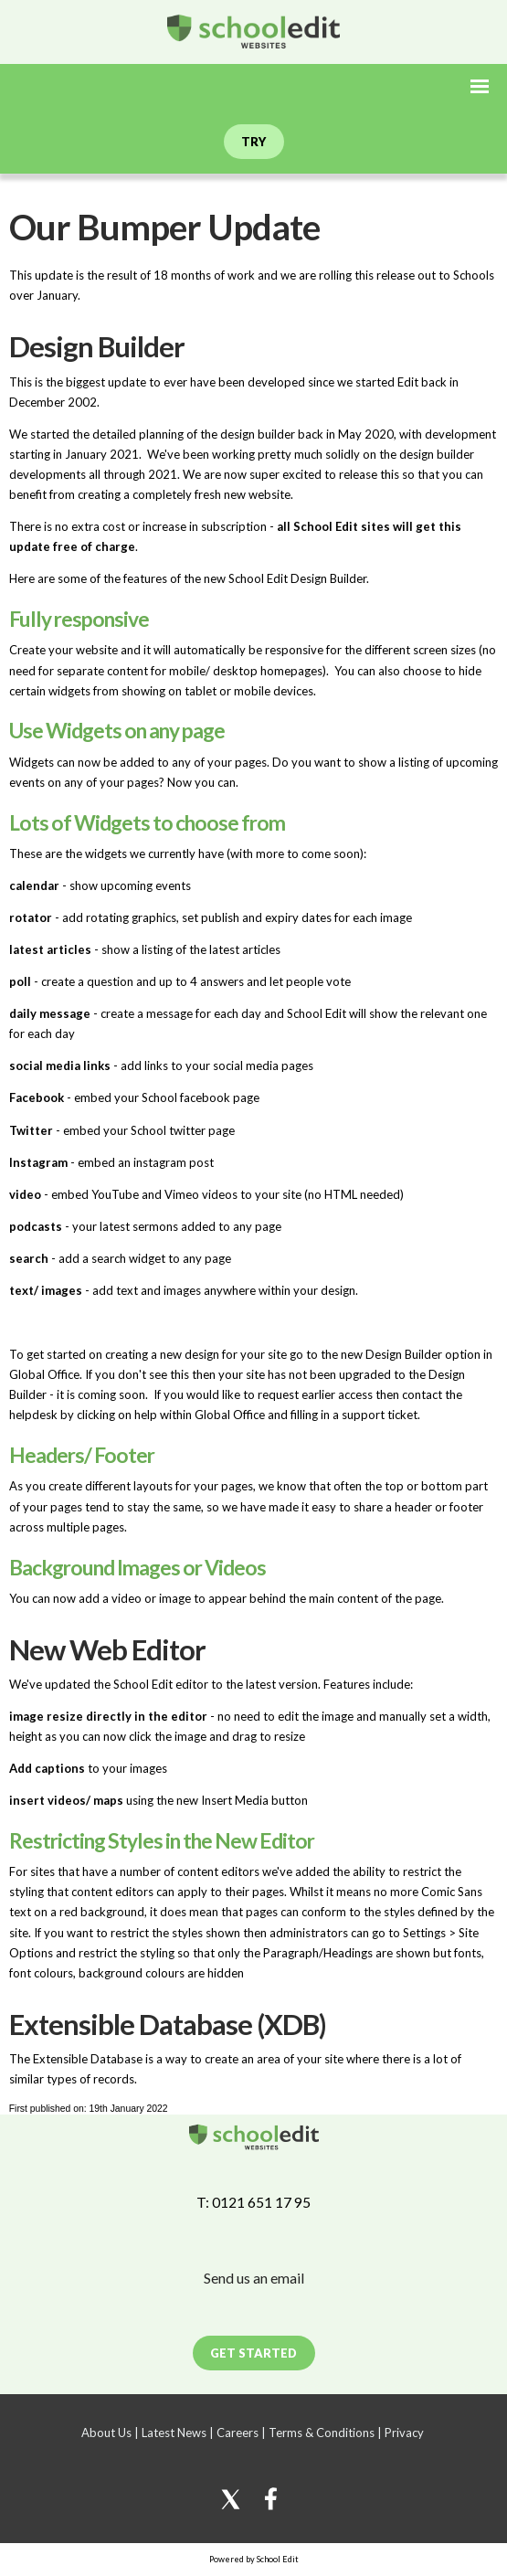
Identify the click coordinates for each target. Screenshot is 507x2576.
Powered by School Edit (254, 2559)
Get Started (253, 2353)
